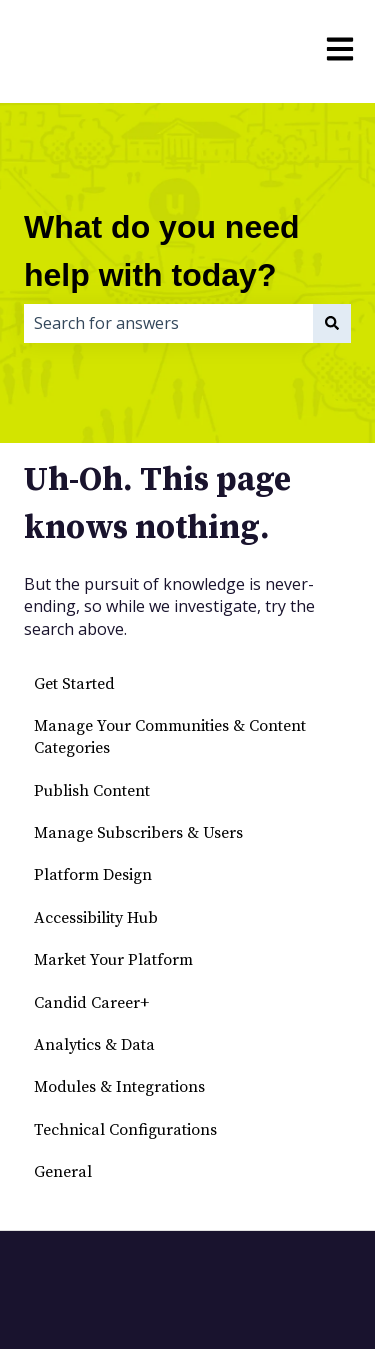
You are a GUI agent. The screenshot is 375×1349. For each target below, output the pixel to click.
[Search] (332, 323)
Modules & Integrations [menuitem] (119, 1087)
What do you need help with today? (162, 251)
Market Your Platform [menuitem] (113, 960)
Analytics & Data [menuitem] (94, 1045)
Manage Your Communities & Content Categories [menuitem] (170, 737)
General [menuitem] (63, 1172)
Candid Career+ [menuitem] (91, 1003)
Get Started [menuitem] (74, 684)
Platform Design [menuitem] (93, 875)
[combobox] (168, 323)
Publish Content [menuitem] (92, 791)
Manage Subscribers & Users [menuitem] (138, 833)
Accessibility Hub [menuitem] (96, 918)
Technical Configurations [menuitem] (125, 1130)
